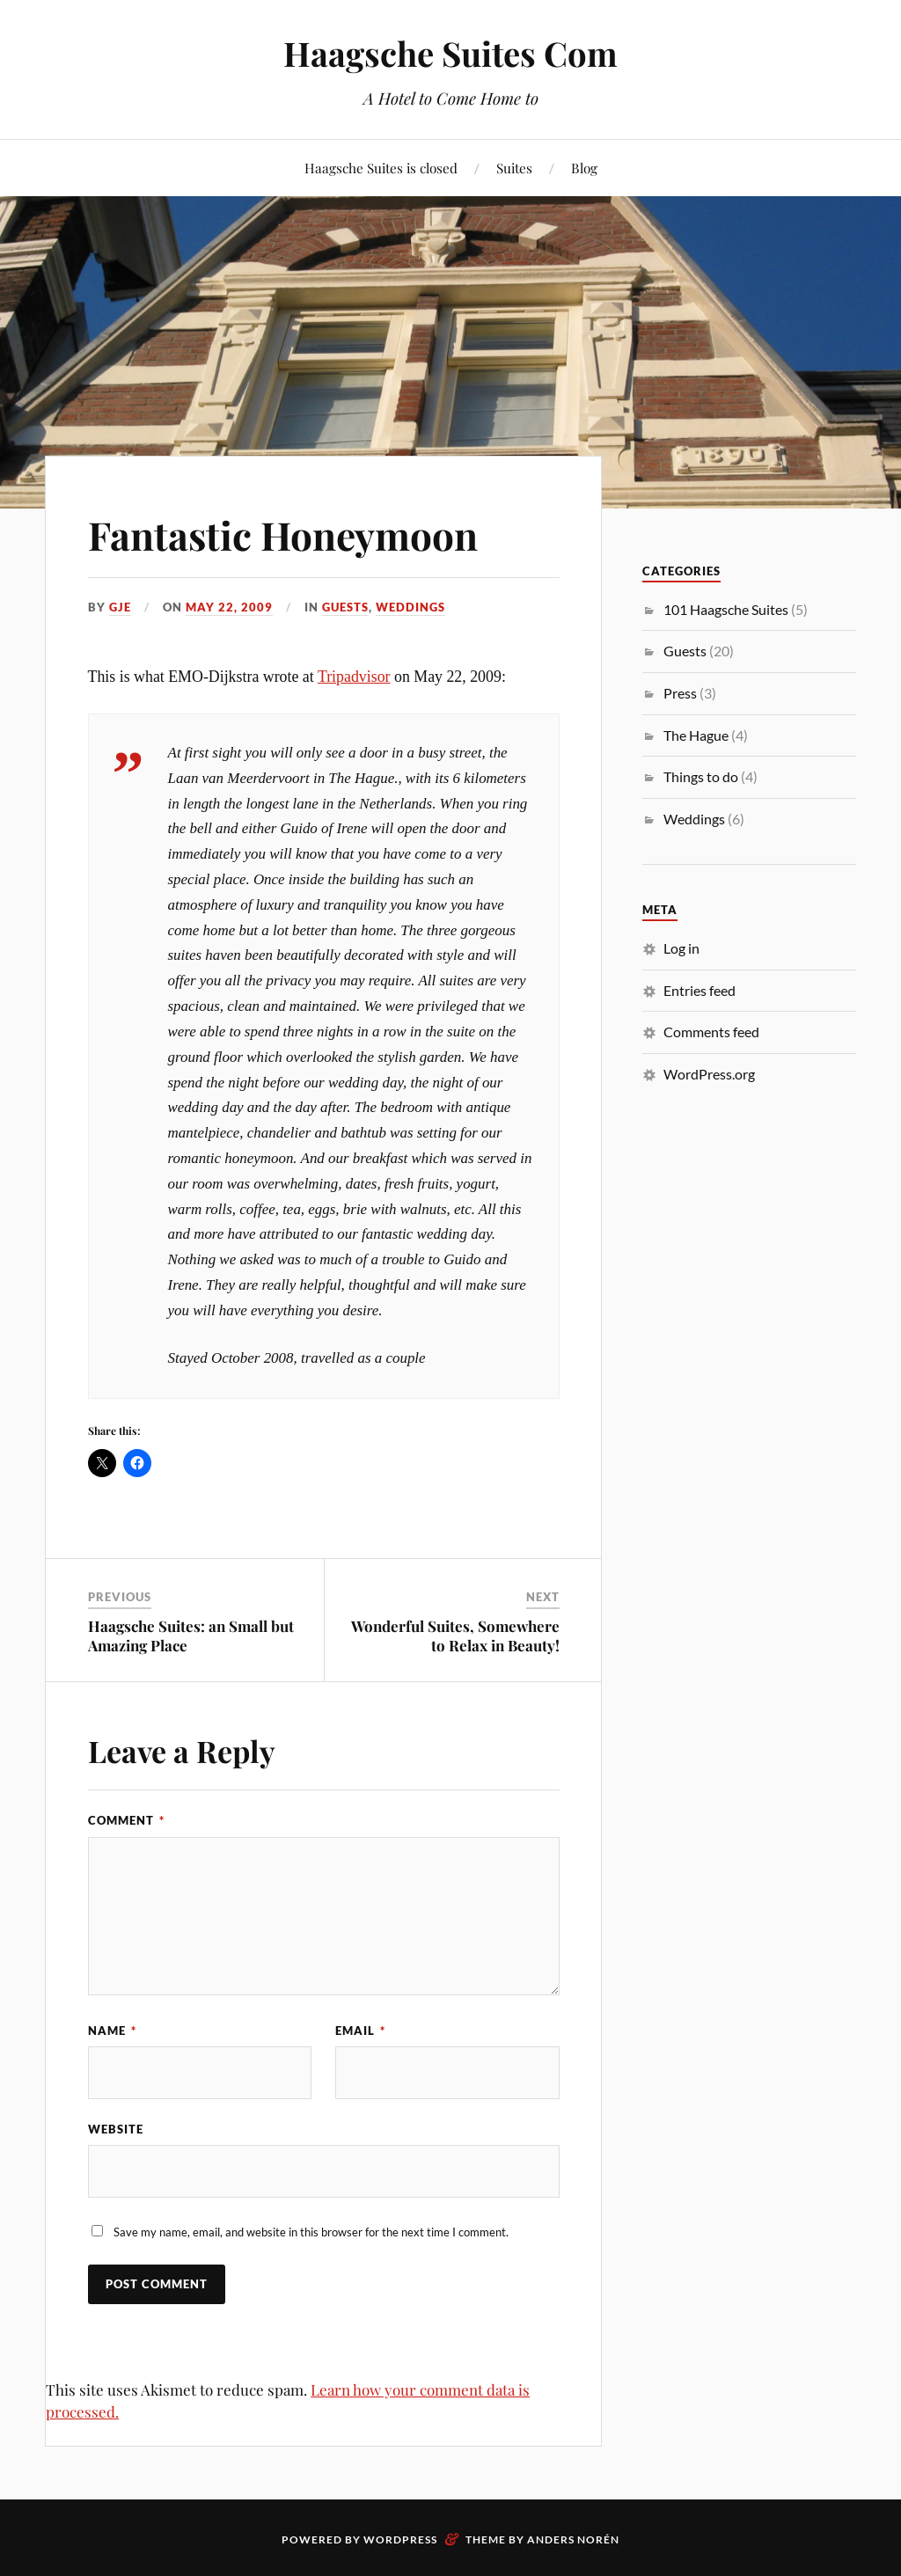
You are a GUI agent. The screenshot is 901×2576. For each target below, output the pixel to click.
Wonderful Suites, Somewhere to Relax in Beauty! (455, 1635)
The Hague (696, 735)
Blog (584, 167)
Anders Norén (573, 2539)
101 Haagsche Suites (725, 609)
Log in (681, 948)
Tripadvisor (354, 676)
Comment (126, 1820)
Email (360, 2030)
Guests (345, 607)
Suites (514, 167)
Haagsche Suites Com (450, 53)
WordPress (400, 2539)
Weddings (410, 607)
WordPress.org (709, 1073)
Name (112, 2030)
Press (680, 692)
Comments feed (711, 1031)
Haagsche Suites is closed (381, 167)
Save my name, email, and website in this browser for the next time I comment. (311, 2232)
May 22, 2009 (229, 607)
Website (115, 2129)
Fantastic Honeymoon (283, 534)
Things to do (700, 776)
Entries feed (699, 990)
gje (120, 607)
